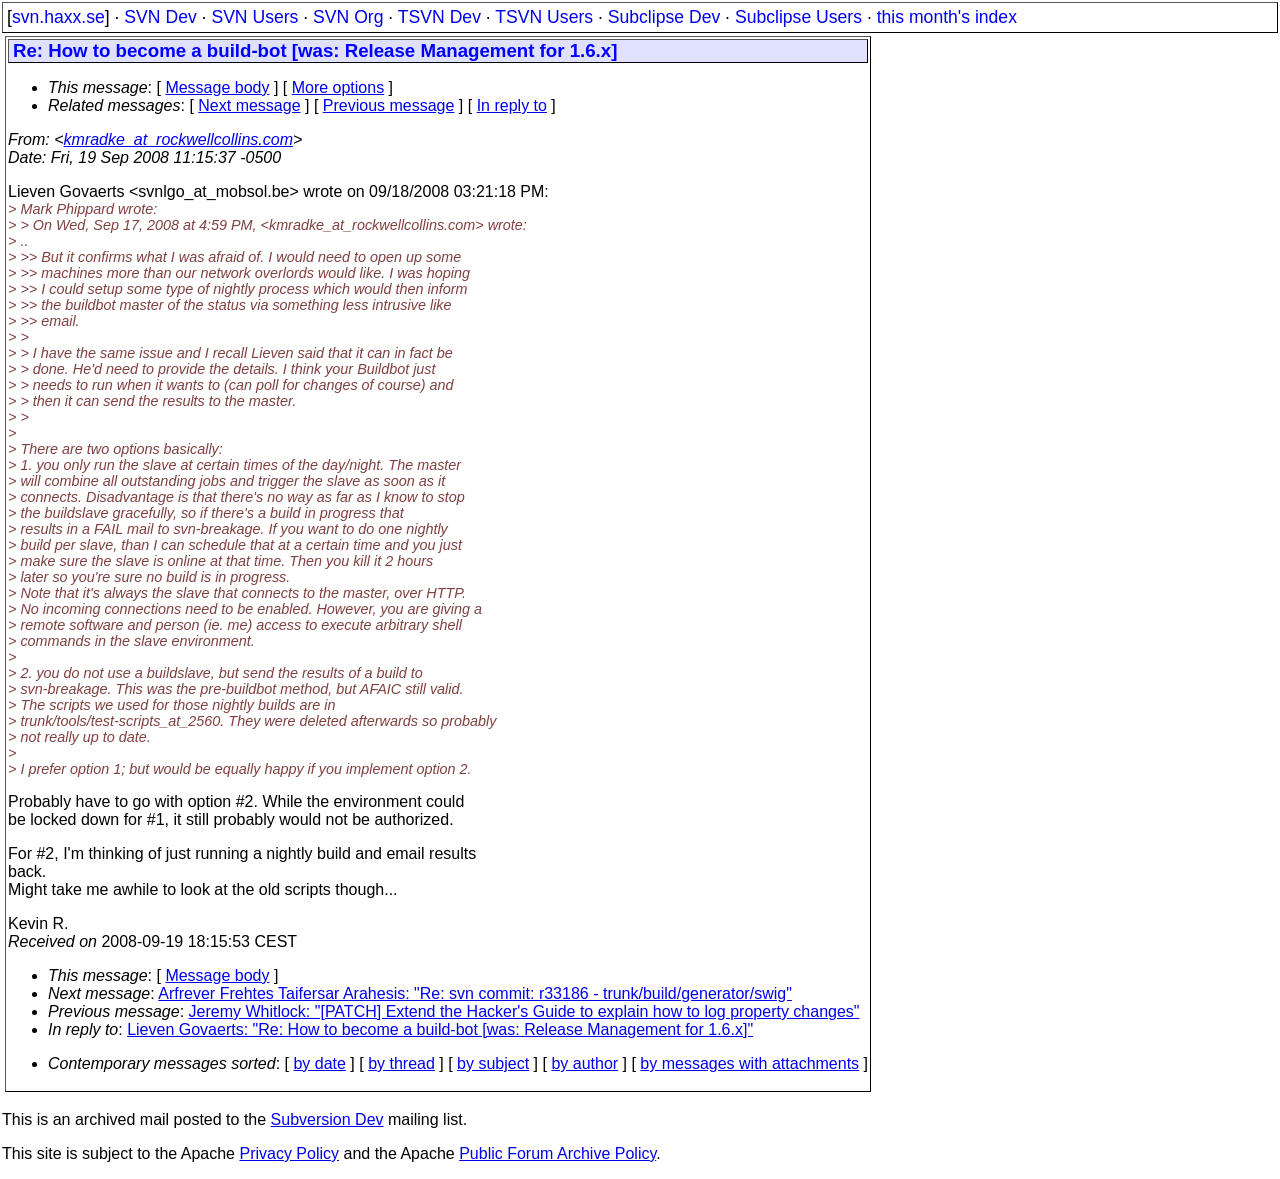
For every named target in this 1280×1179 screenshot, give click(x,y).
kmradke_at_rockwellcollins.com (178, 139)
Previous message (389, 105)
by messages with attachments (749, 1063)
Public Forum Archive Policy (557, 1153)
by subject (493, 1063)
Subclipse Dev (664, 17)
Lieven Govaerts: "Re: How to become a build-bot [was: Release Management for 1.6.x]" (440, 1029)
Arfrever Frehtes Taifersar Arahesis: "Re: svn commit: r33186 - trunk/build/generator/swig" (475, 993)
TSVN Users (544, 17)
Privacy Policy (289, 1153)
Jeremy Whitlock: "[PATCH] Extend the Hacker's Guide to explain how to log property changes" (524, 1011)
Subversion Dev (327, 1119)
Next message (249, 105)
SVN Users (254, 17)
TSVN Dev (439, 17)
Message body (217, 87)
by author (584, 1063)
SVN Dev (160, 17)
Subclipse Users (798, 17)
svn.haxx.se (58, 17)
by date (319, 1063)
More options (338, 87)
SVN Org (348, 17)
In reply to (512, 105)
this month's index (947, 17)
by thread (401, 1063)
